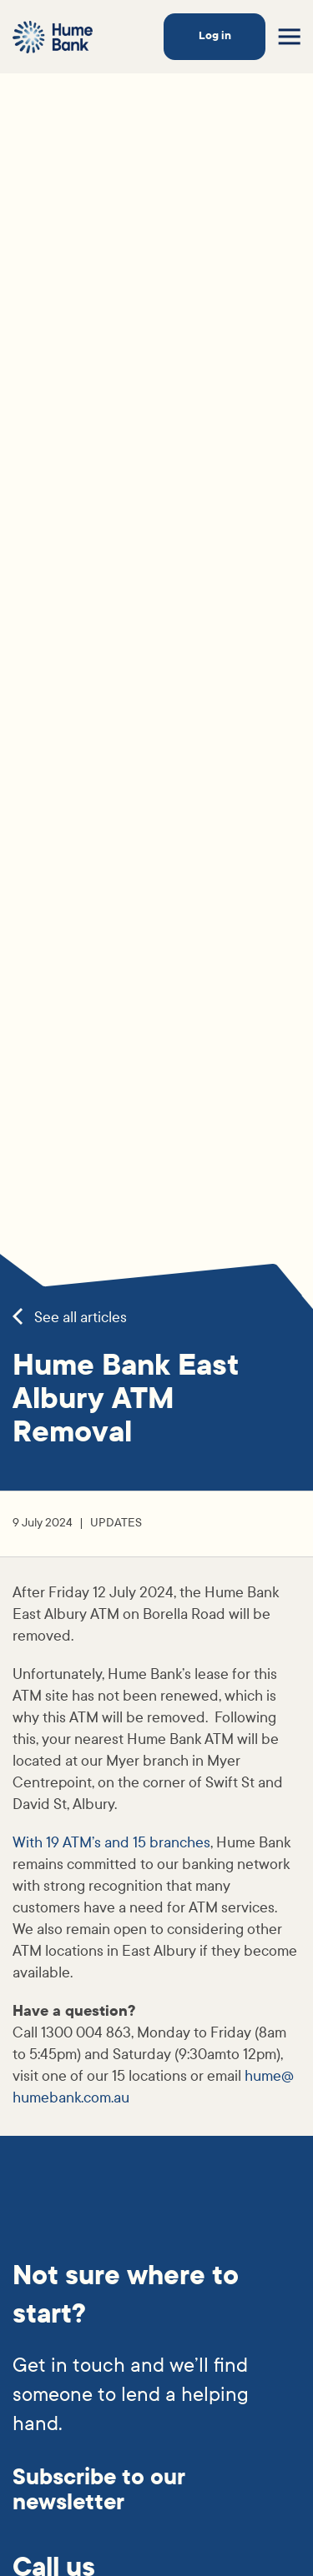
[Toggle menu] (289, 37)
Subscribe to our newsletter (99, 2489)
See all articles (70, 1317)
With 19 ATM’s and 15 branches (111, 1843)
